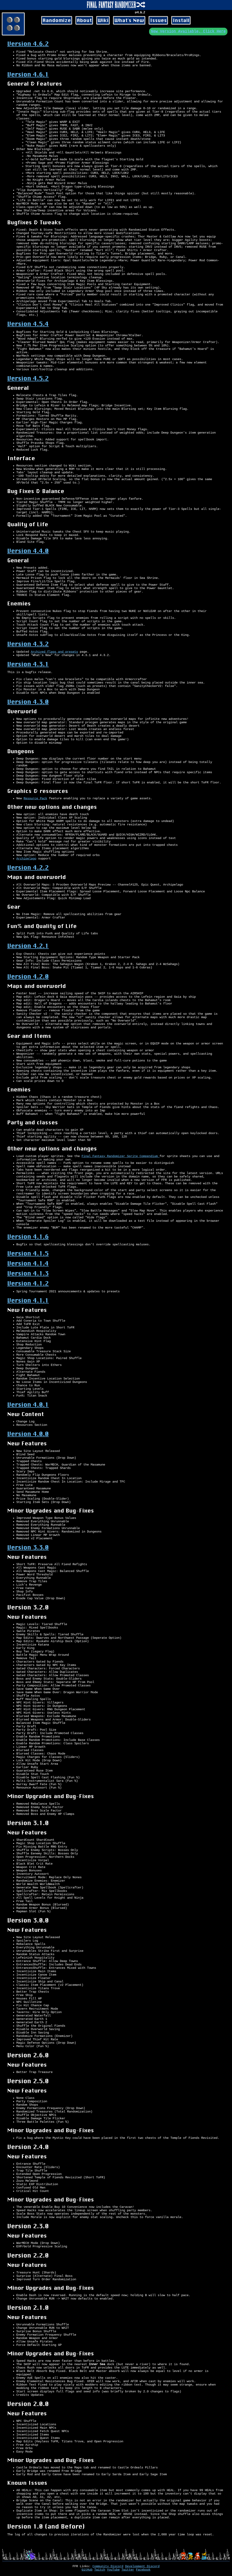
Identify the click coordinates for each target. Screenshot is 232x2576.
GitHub (87, 2569)
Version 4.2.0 (28, 976)
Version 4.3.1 (28, 664)
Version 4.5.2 (28, 378)
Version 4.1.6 (28, 1236)
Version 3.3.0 (28, 1547)
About (84, 20)
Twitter (127, 2569)
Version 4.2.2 (28, 867)
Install (181, 20)
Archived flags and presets (54, 652)
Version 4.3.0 (28, 701)
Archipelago (26, 858)
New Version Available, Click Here (188, 32)
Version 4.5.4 (28, 323)
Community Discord (107, 2566)
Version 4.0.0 (28, 1433)
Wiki (103, 20)
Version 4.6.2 (28, 43)
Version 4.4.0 (28, 550)
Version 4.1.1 (28, 1300)
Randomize (57, 20)
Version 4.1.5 (28, 1253)
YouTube (113, 2569)
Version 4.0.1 (28, 1404)
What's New (129, 20)
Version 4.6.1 (28, 74)
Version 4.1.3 (28, 1273)
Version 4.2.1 (28, 945)
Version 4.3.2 (28, 643)
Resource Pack (35, 798)
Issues (158, 20)
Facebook (143, 2569)
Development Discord (142, 2566)
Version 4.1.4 (28, 1263)
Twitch (99, 2569)
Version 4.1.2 (28, 1283)
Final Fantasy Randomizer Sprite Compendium (121, 1156)
